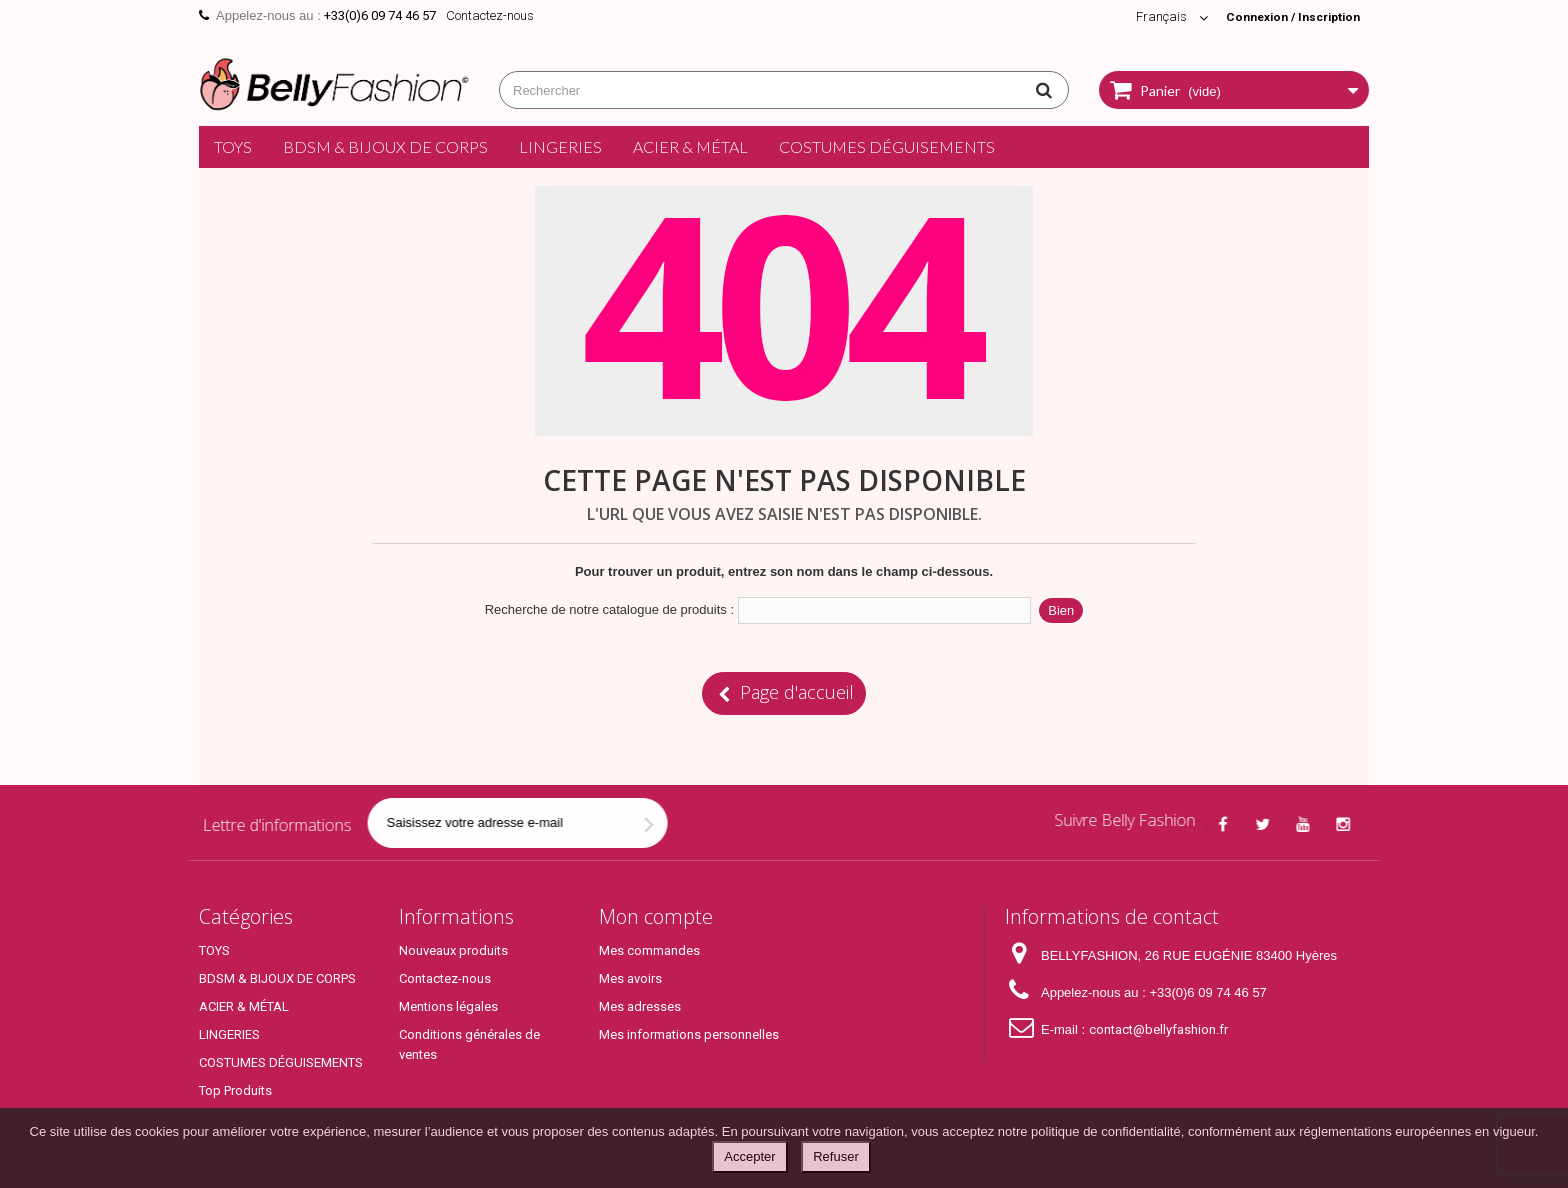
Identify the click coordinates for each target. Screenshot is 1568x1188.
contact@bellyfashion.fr (1158, 1029)
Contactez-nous (490, 15)
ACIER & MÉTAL (690, 146)
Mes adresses (640, 1006)
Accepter (749, 1156)
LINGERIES (560, 146)
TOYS (233, 146)
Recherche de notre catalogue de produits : (609, 609)
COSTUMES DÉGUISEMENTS (887, 146)
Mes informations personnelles (689, 1034)
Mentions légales (448, 1006)
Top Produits (235, 1090)
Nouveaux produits (453, 950)
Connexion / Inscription (1286, 16)
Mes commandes (649, 950)
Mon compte (656, 916)
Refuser (836, 1156)
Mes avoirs (630, 978)
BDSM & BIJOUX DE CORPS (385, 146)
